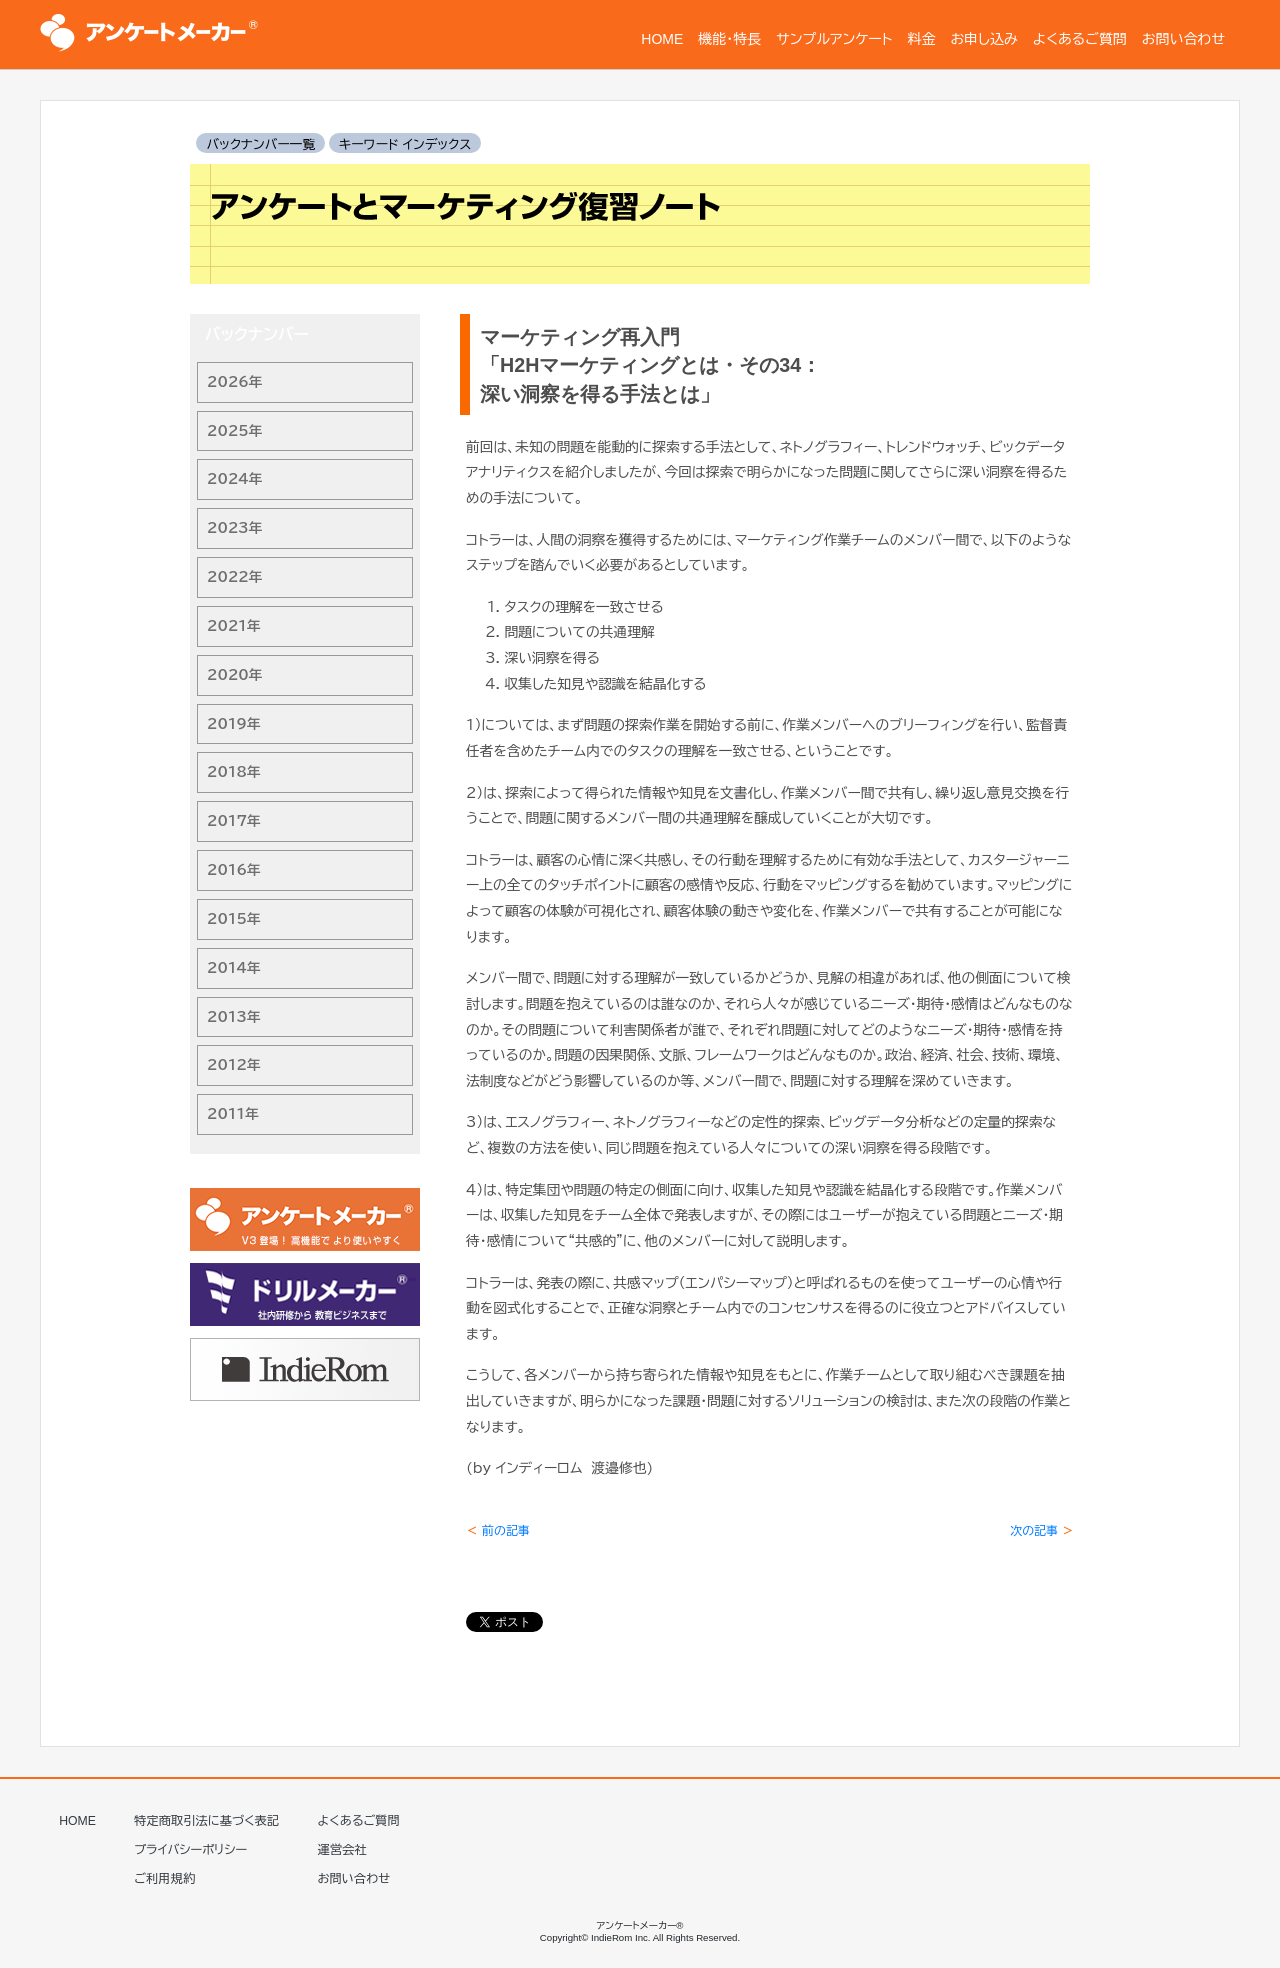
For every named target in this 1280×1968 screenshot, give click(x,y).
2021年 (234, 626)
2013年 (234, 1017)
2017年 (234, 821)
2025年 (235, 431)
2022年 (235, 577)
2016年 (234, 870)
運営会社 (342, 1850)
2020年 (235, 675)
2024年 (235, 479)
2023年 (235, 528)
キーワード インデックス (405, 144)
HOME (77, 1821)
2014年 (234, 968)
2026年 (235, 382)
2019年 (234, 724)
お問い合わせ (354, 1879)
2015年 (234, 919)
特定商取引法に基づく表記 (206, 1821)
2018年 (234, 772)
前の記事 (498, 1530)
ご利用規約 (164, 1879)
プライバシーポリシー (190, 1850)
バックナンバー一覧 (260, 144)
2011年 (233, 1114)
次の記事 (1042, 1530)
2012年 (234, 1065)
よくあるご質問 (359, 1821)
